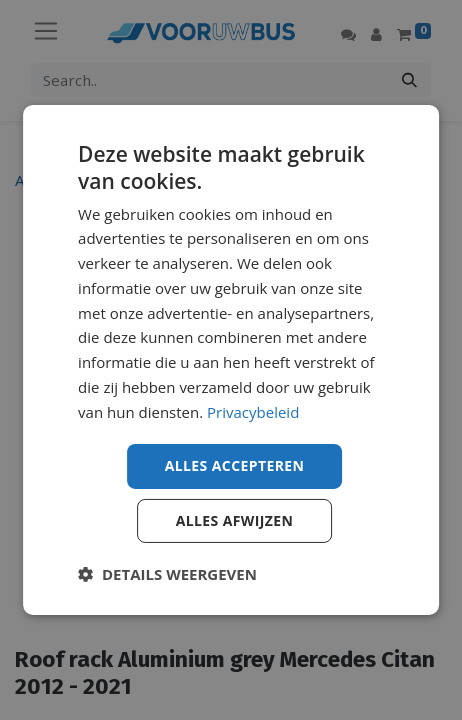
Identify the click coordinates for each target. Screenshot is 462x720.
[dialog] (231, 360)
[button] (167, 574)
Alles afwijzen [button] (235, 520)
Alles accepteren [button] (235, 465)
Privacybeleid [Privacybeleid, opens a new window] (253, 412)
